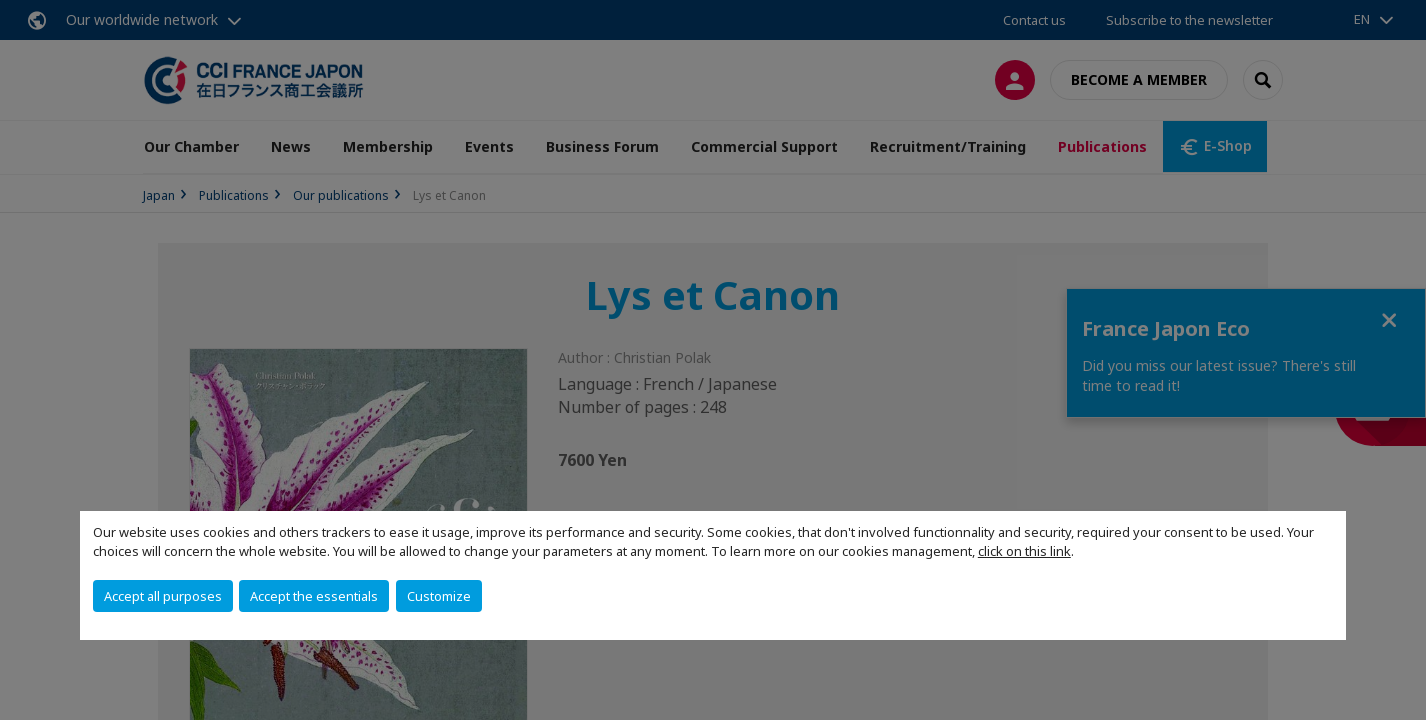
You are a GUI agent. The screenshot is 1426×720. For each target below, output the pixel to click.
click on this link (1024, 551)
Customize (439, 596)
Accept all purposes (163, 596)
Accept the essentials (314, 596)
